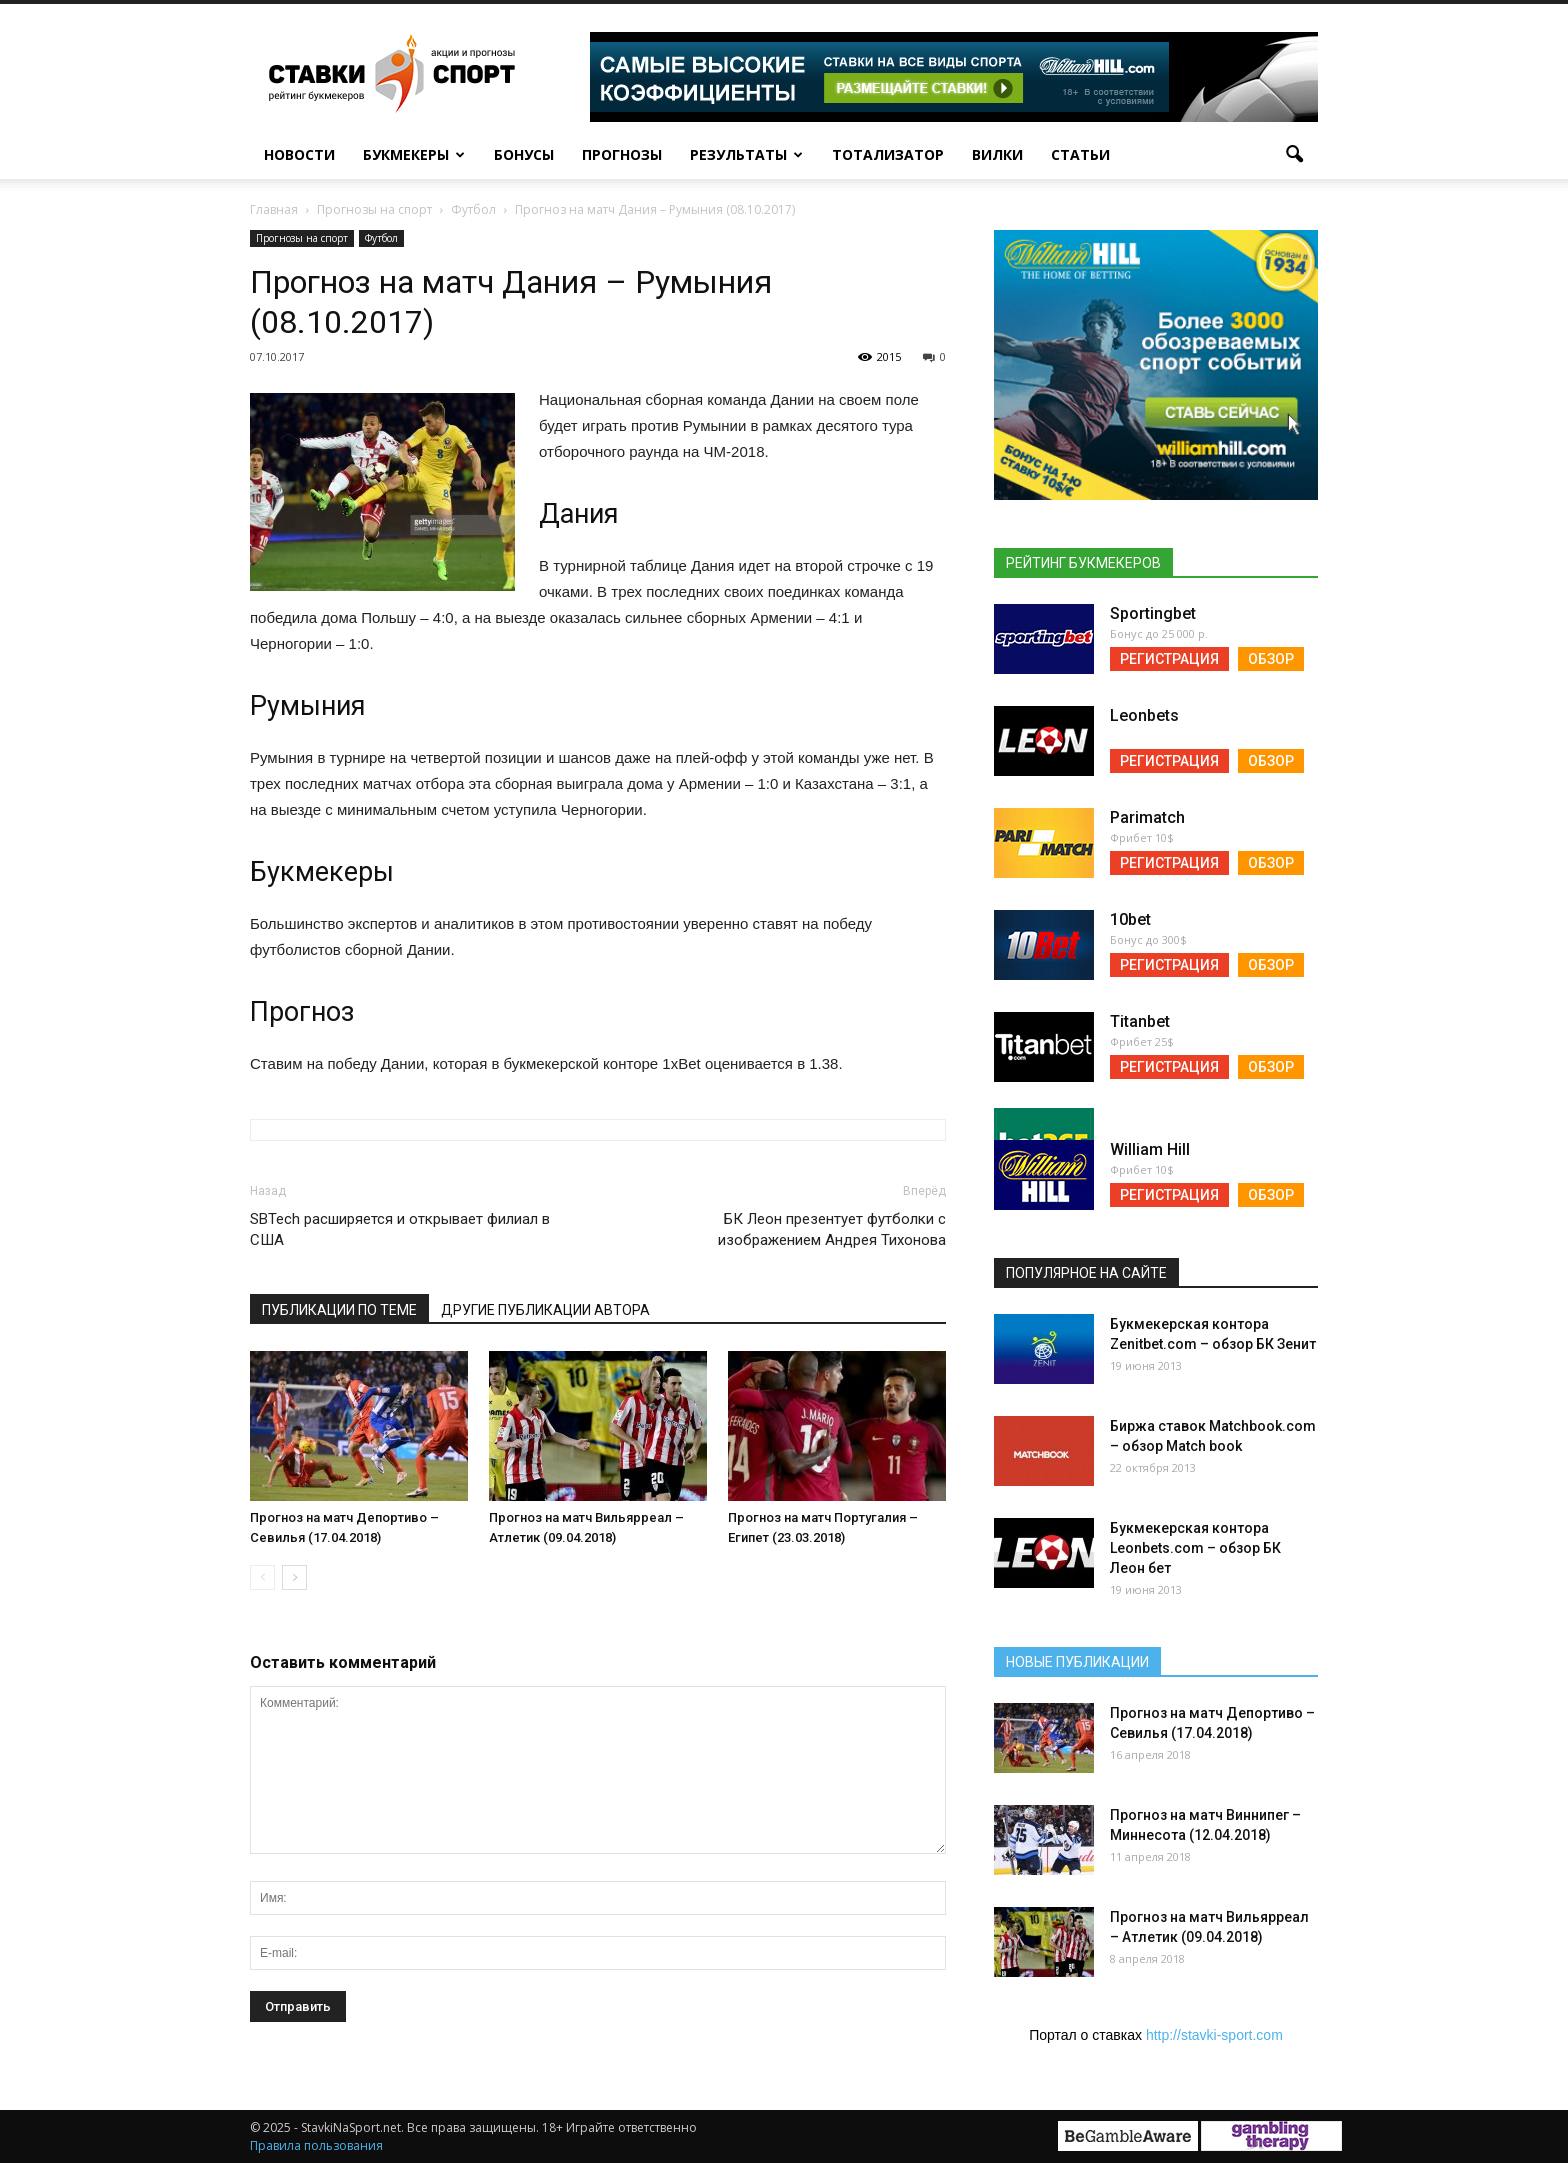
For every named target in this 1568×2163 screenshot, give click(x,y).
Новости (299, 154)
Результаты (746, 154)
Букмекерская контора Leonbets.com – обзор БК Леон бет (1195, 1548)
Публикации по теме (339, 1310)
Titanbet (1140, 1021)
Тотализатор (888, 154)
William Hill (1150, 1149)
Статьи (1080, 154)
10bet (1130, 919)
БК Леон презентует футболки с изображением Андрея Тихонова (832, 1229)
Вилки (997, 154)
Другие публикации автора (545, 1310)
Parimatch (1147, 817)
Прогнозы (622, 154)
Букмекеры (414, 154)
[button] (1294, 155)
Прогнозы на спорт (302, 238)
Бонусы (524, 154)
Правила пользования (316, 2145)
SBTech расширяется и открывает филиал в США (400, 1229)
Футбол (381, 238)
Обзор (1271, 659)
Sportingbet (1153, 613)
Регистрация (1169, 659)
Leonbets (1144, 715)
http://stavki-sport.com (1214, 2035)
